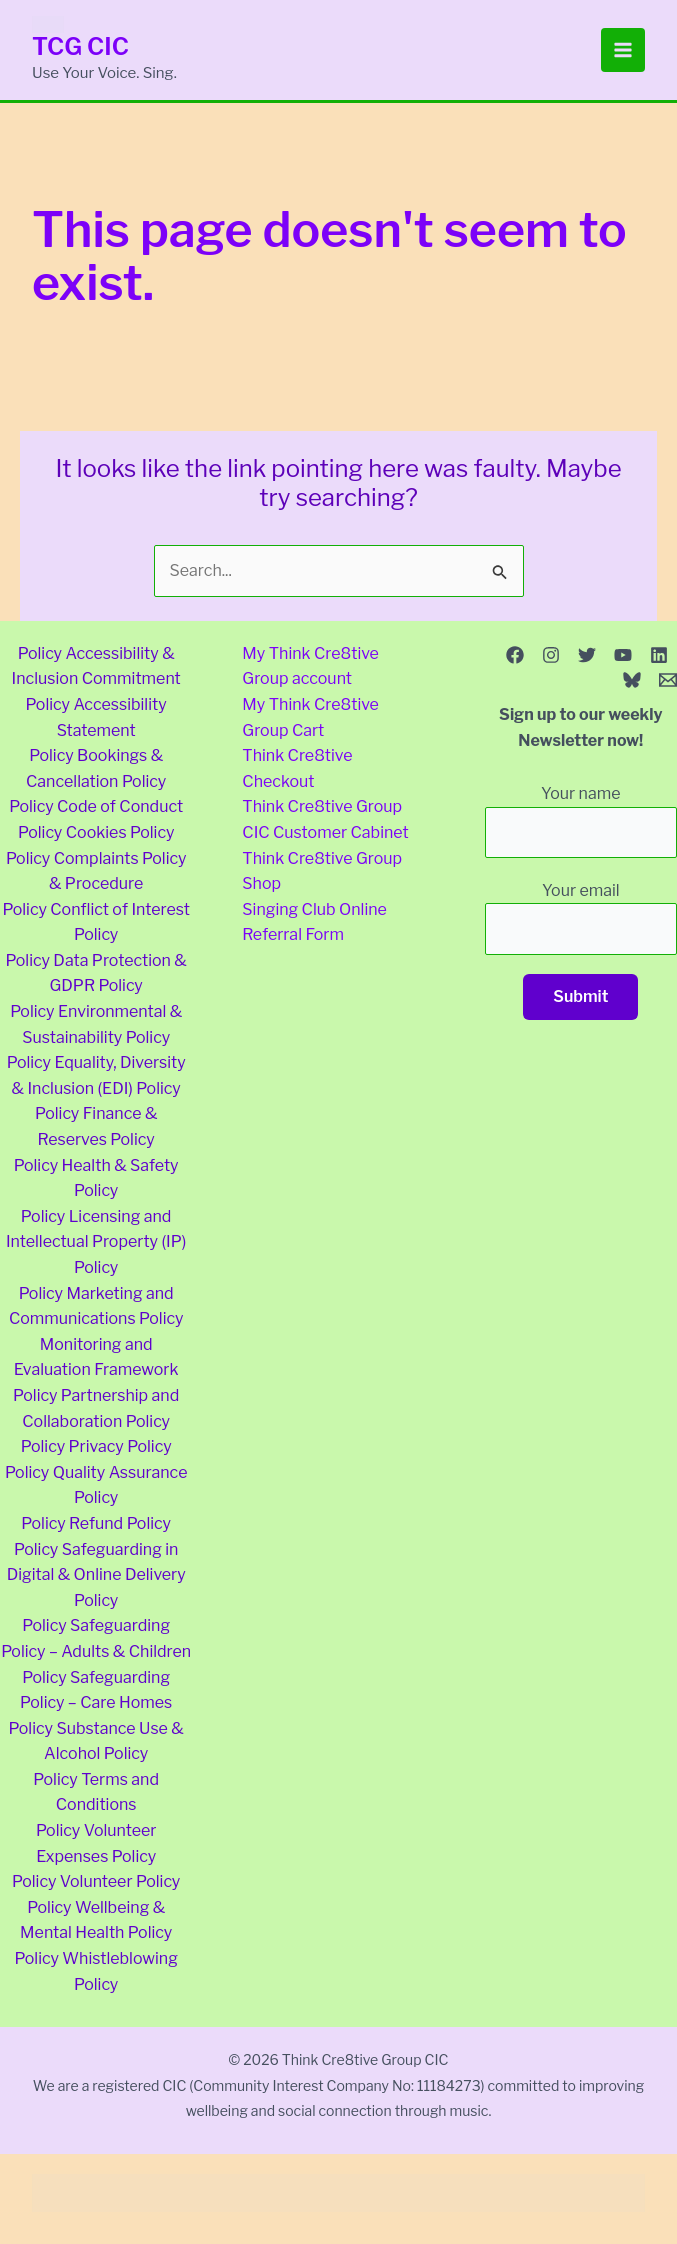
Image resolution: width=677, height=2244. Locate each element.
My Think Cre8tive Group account (310, 666)
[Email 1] (668, 680)
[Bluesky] (632, 680)
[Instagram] (551, 655)
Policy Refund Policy (96, 1523)
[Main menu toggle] (623, 50)
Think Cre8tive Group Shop (322, 871)
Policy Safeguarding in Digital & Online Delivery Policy (96, 1575)
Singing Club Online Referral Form (314, 922)
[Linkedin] (659, 655)
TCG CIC (80, 46)
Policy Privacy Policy (96, 1446)
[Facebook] (515, 655)
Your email (581, 918)
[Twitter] (587, 655)
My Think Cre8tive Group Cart (310, 717)
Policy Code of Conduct (96, 806)
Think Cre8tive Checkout (297, 768)
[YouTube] (623, 655)
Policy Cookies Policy (96, 832)
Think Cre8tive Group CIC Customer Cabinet (325, 819)
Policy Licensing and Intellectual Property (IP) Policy (96, 1242)
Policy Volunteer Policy (96, 1881)
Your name (581, 821)
